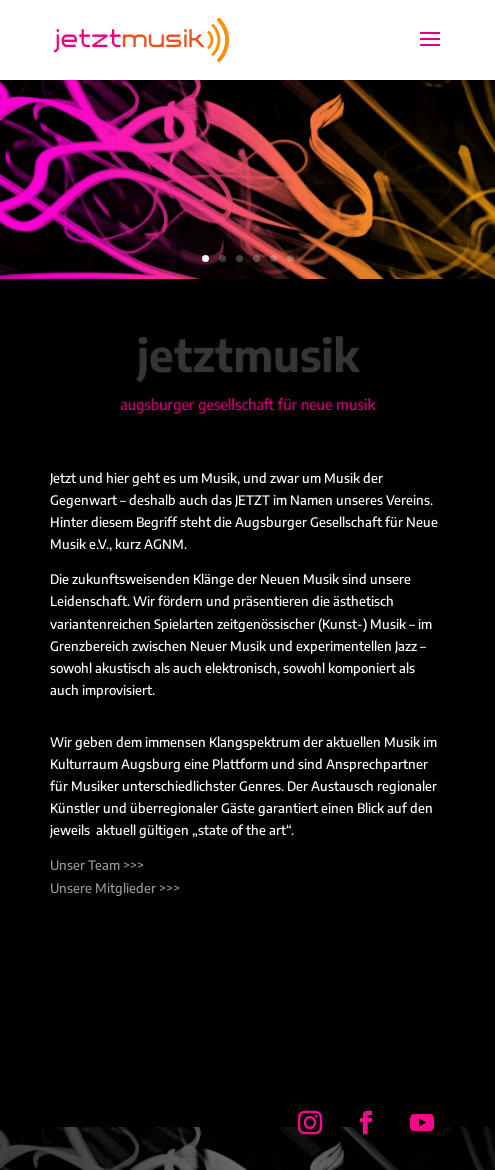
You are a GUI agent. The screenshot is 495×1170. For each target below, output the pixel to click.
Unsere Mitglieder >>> (115, 888)
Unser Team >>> (97, 865)
